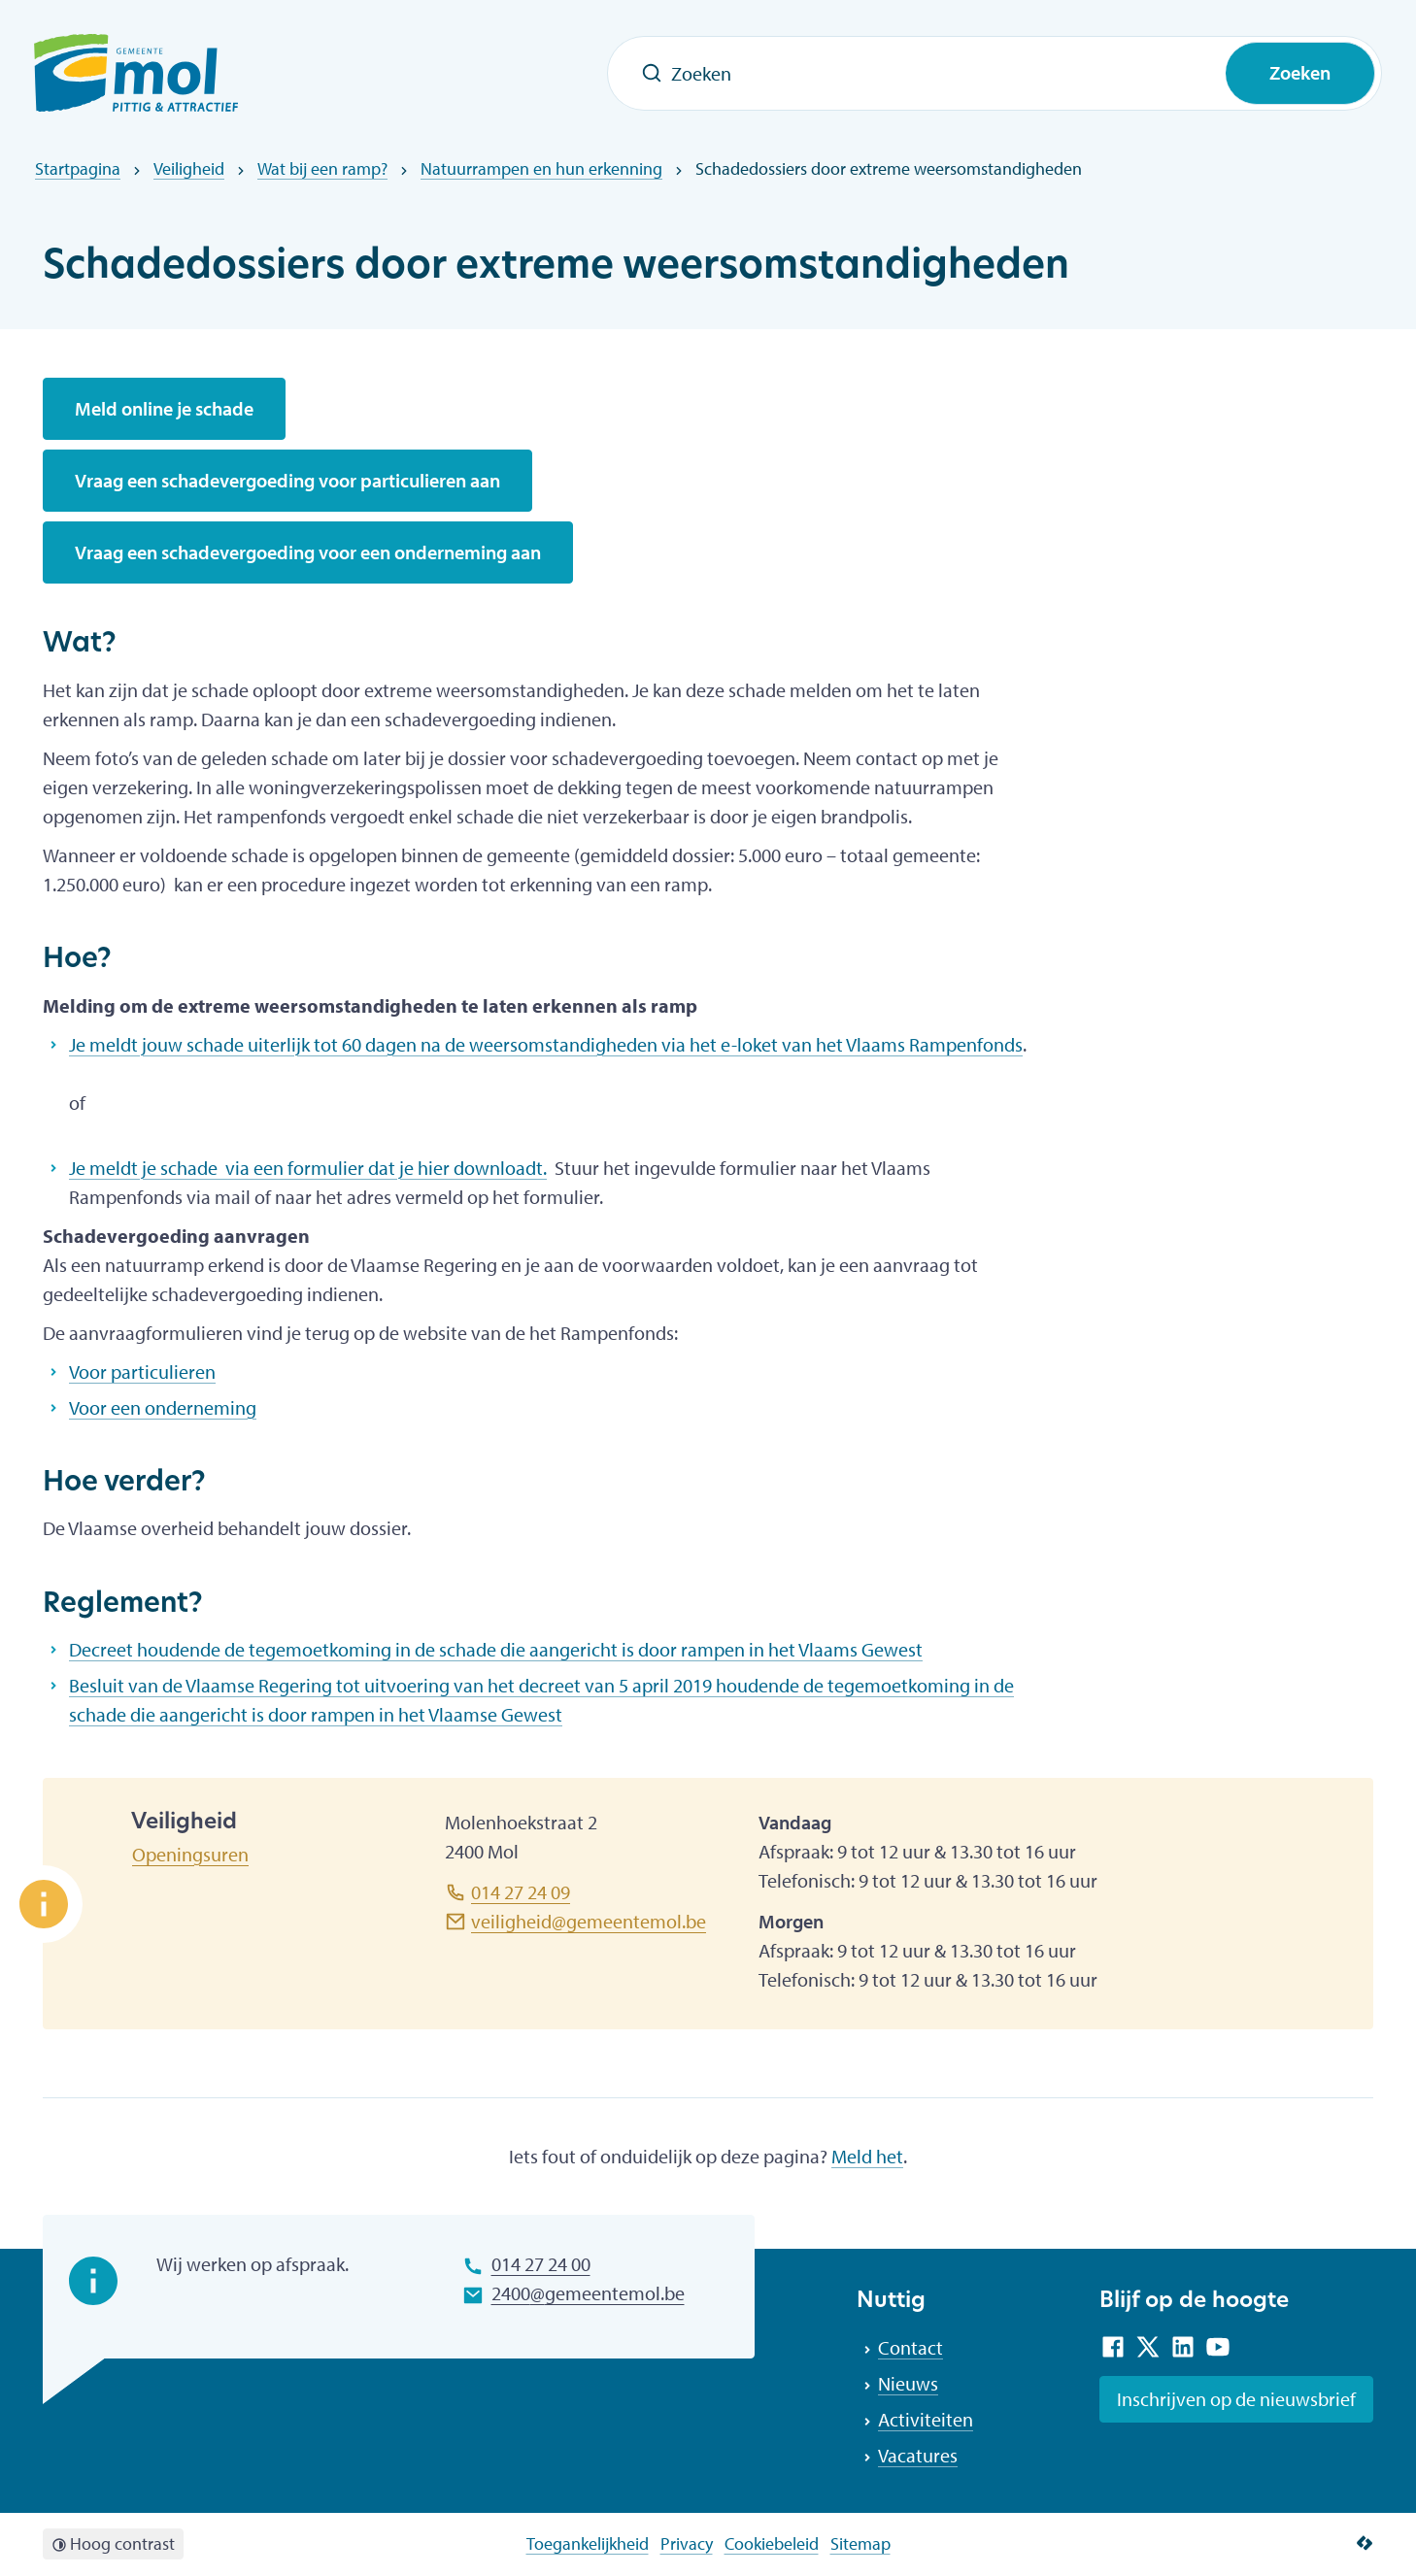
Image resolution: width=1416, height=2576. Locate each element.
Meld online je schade (164, 408)
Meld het (867, 2156)
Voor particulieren (142, 1371)
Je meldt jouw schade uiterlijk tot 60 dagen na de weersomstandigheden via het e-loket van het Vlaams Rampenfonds (546, 1044)
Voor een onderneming (162, 1407)
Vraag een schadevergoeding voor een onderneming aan (308, 552)
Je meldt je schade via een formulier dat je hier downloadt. (308, 1167)
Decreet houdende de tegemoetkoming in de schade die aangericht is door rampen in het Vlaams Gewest (496, 1649)
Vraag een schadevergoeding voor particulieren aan (287, 480)
